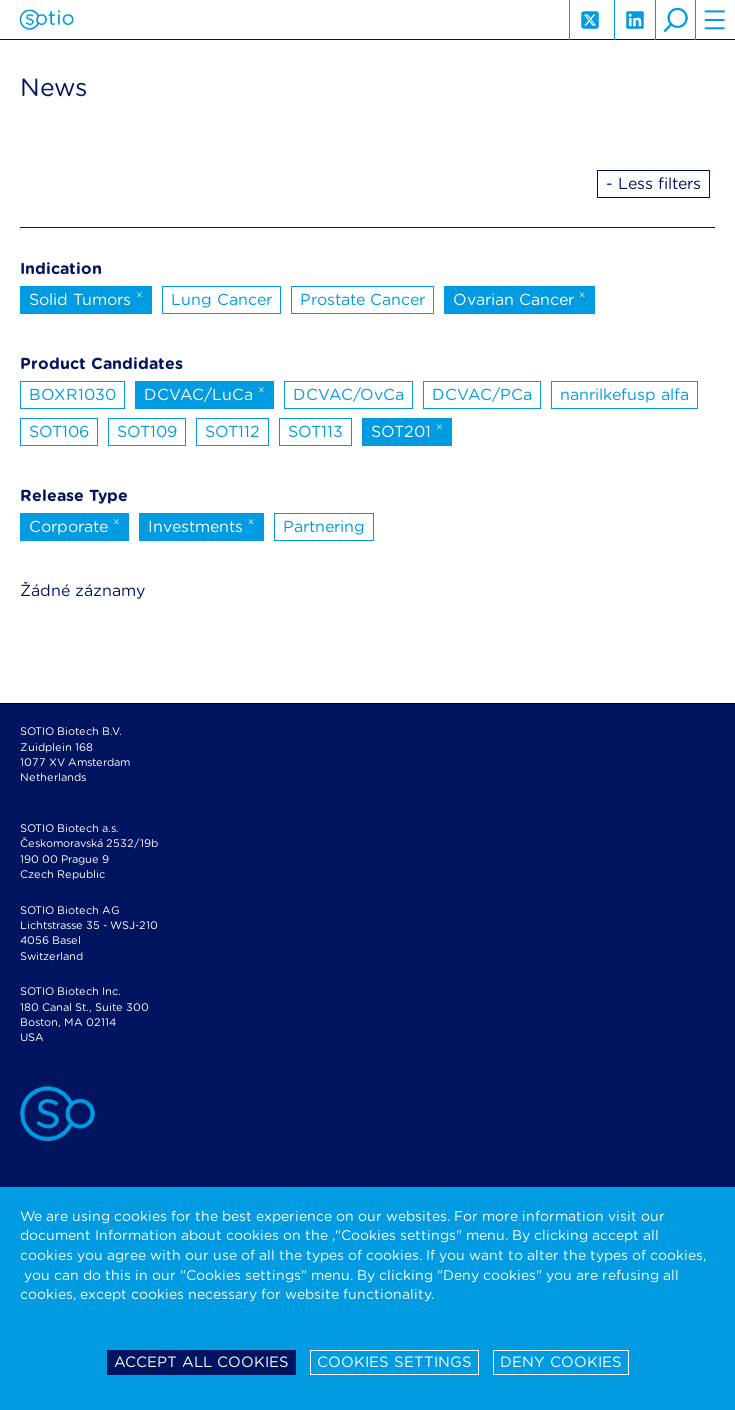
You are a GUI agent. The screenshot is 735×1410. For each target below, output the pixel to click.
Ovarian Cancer (519, 298)
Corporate (74, 525)
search (675, 20)
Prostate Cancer (362, 299)
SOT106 (59, 431)
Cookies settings (394, 1362)
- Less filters (653, 183)
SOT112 (232, 431)
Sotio (46, 20)
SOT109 (147, 431)
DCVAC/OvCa (348, 394)
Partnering (324, 526)
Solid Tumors (86, 298)
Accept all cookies (201, 1362)
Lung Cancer (221, 299)
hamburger (715, 20)
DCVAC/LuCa (204, 393)
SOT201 (407, 430)
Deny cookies (561, 1362)
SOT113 (315, 431)
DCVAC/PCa (482, 394)
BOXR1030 (72, 394)
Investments (201, 525)
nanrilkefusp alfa (624, 394)
